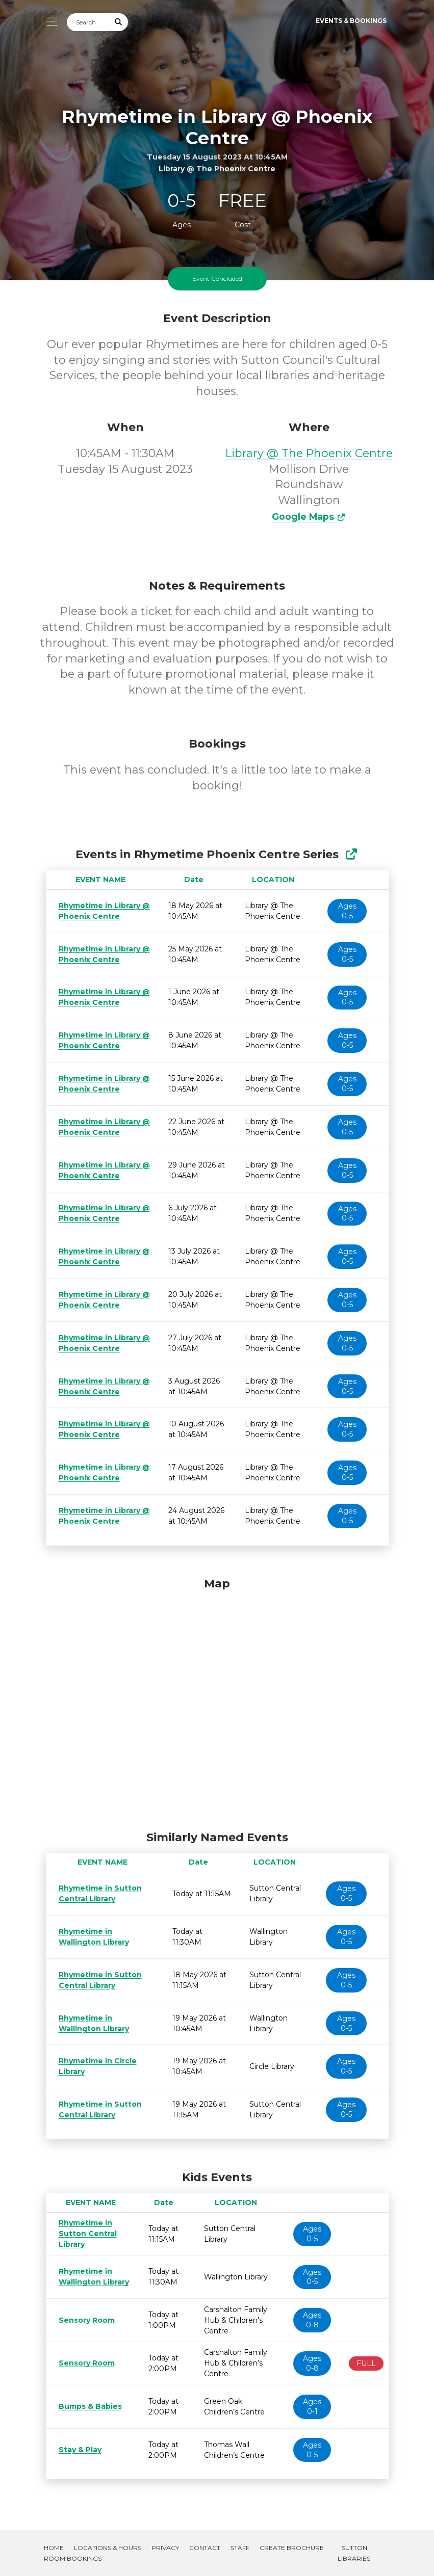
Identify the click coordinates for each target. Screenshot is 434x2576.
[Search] (88, 22)
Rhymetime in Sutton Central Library (84, 2233)
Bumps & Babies (88, 2406)
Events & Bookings (351, 20)
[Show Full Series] (351, 854)
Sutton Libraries (354, 2553)
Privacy (165, 2548)
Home (54, 2548)
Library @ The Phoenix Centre (309, 453)
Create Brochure (292, 2548)
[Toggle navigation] (49, 21)
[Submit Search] (118, 22)
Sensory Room (85, 2320)
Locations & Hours (107, 2548)
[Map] (217, 1701)
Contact (204, 2548)
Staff (240, 2548)
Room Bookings (72, 2558)
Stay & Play (79, 2449)
